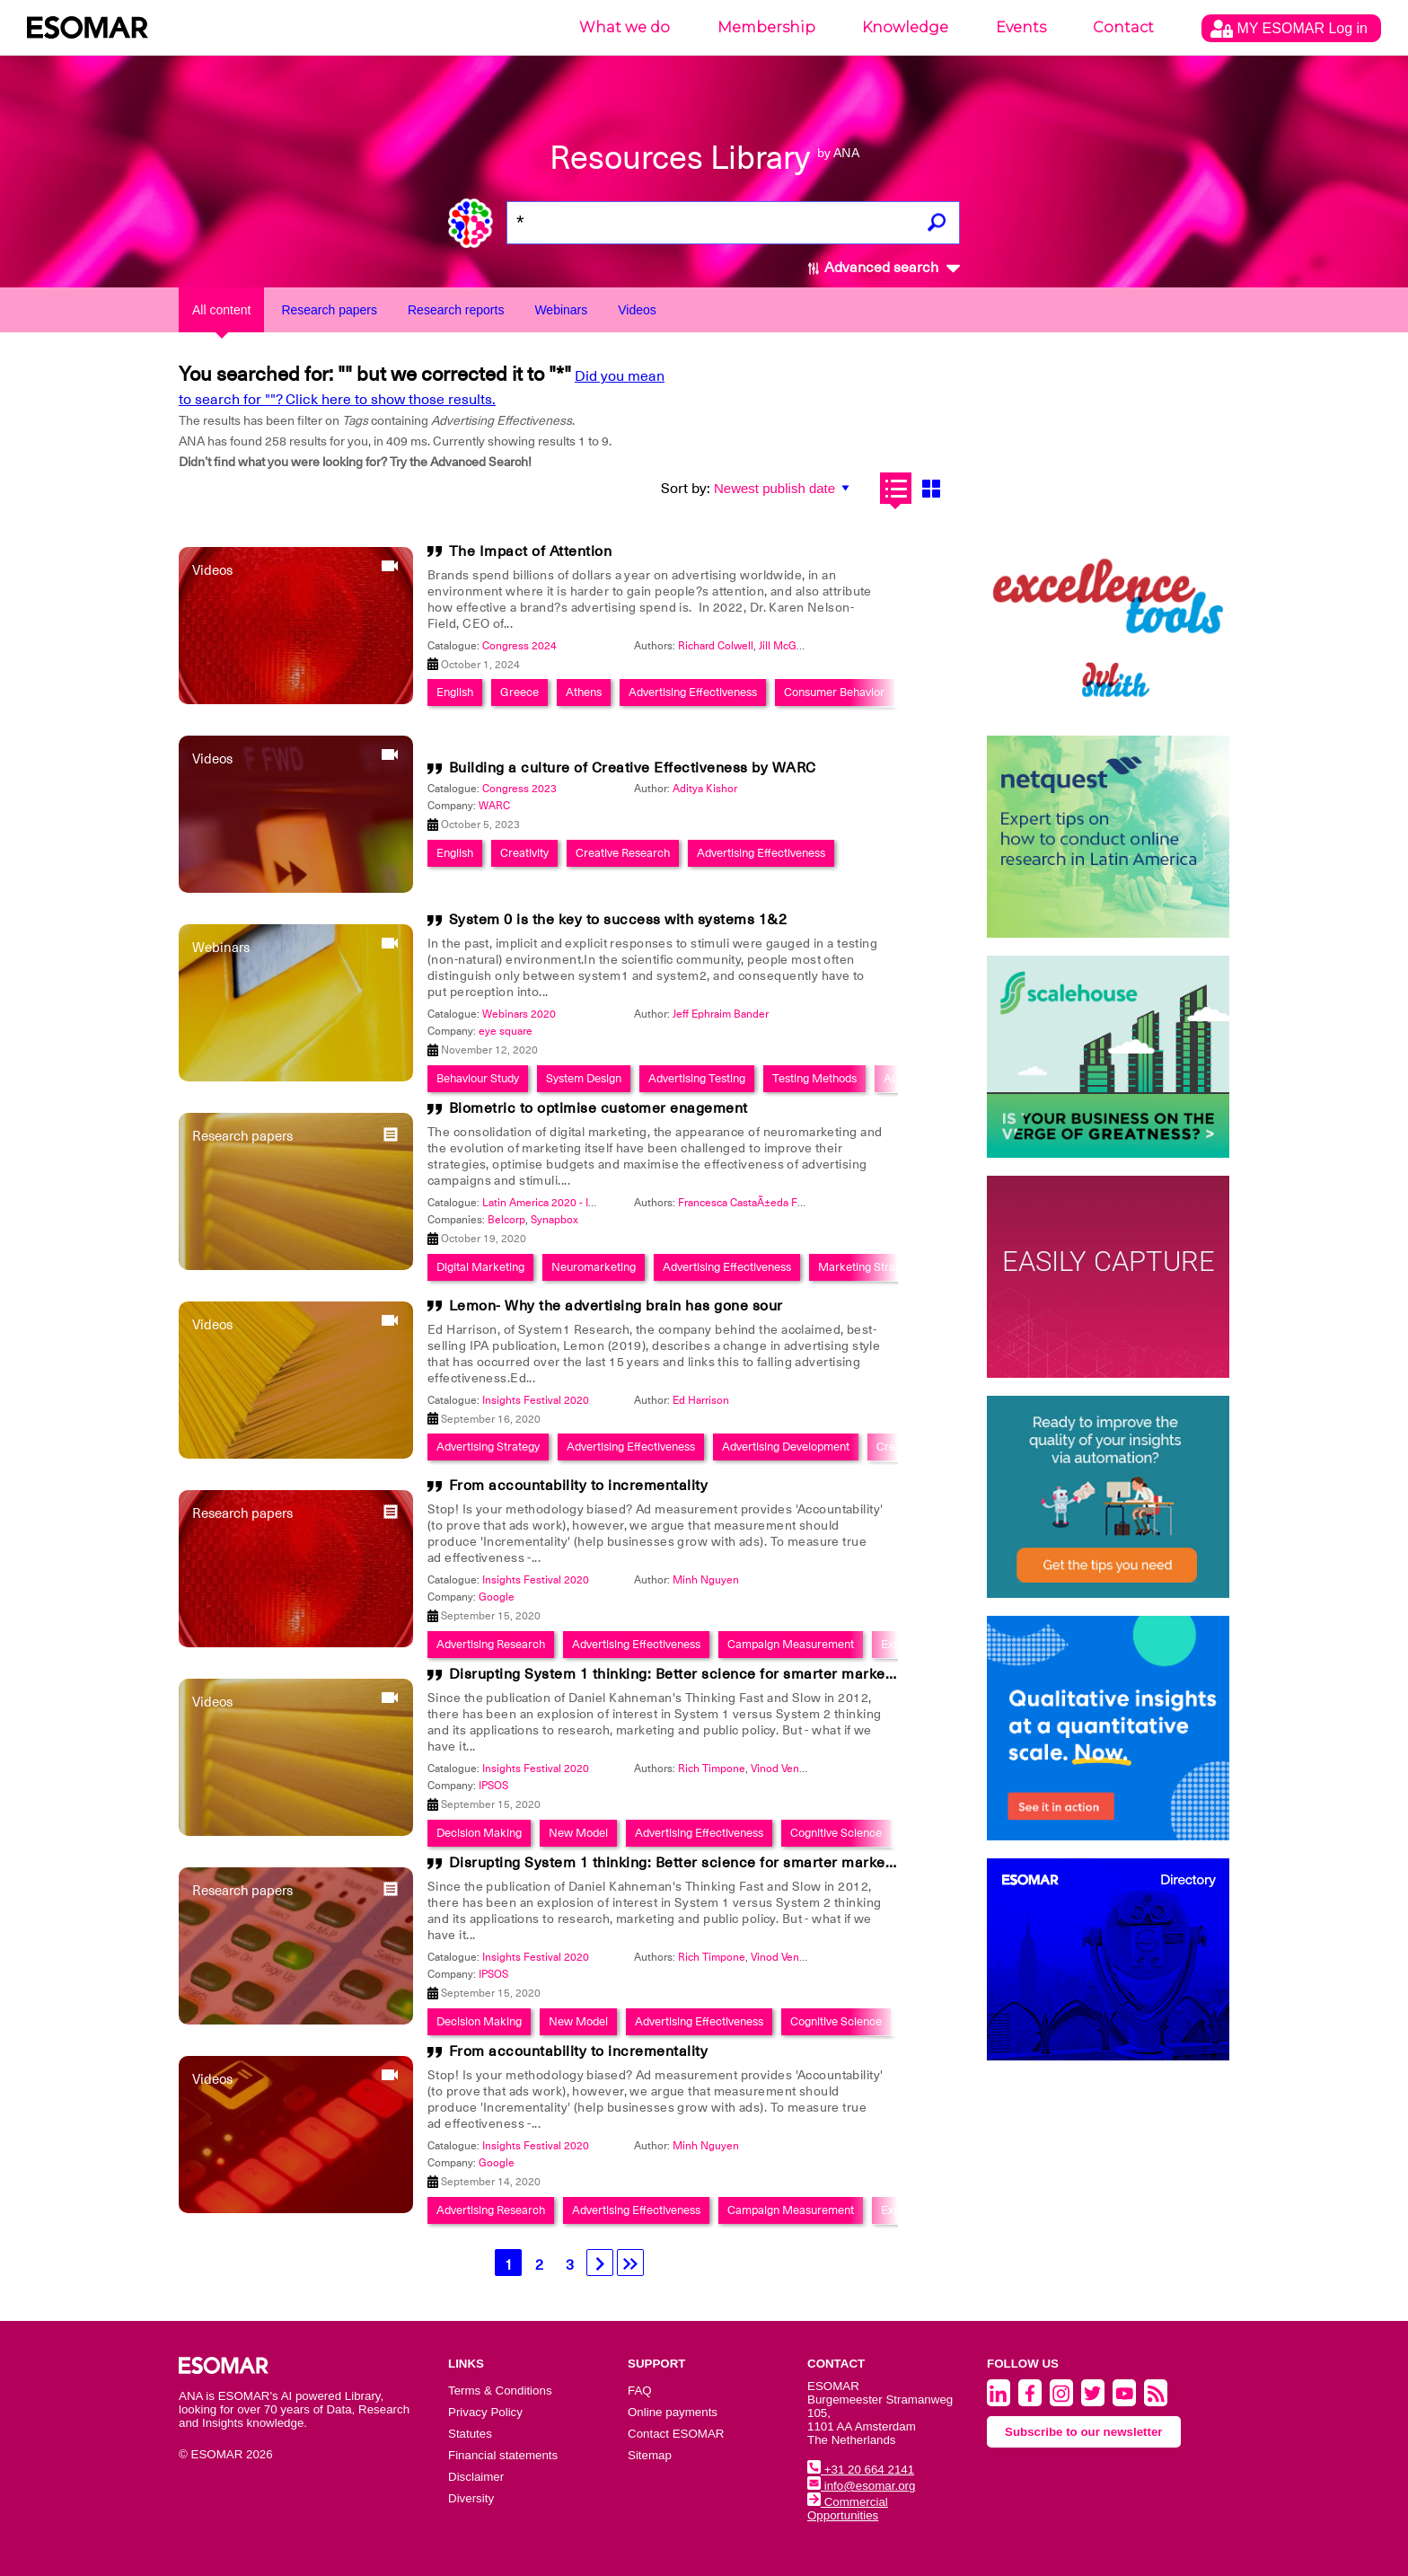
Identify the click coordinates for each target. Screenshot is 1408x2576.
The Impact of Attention (530, 551)
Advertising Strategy (488, 1446)
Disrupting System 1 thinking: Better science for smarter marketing (680, 1674)
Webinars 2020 (519, 1014)
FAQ (640, 2390)
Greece (519, 692)
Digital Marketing (480, 1267)
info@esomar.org (861, 2485)
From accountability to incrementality (578, 1486)
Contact (1123, 27)
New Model (578, 1832)
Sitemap (650, 2455)
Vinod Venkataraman (800, 1768)
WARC (494, 805)
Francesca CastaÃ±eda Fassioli (753, 1202)
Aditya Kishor (705, 788)
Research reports (456, 310)
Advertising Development (785, 1446)
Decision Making (479, 1832)
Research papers (329, 310)
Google (497, 1597)
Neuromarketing (593, 1267)
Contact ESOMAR (676, 2433)
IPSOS (493, 1785)
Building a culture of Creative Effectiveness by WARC (632, 768)
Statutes (470, 2433)
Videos (637, 310)
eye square (505, 1031)
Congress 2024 (519, 646)
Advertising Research (490, 1644)
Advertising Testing (696, 1078)
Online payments (672, 2412)
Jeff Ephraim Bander (721, 1014)
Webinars (560, 310)
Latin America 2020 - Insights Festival (573, 1202)
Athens (584, 692)
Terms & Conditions (500, 2390)
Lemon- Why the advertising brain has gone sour (616, 1306)
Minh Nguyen (706, 1580)
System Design (583, 1078)
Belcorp (506, 1220)
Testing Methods (814, 1078)
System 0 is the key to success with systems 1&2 (618, 920)
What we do (624, 27)
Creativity (524, 852)
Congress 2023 (519, 788)
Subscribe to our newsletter (1084, 2432)
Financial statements (503, 2455)
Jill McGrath (787, 646)
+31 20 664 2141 (860, 2469)
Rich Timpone (711, 1768)
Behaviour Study (477, 1078)
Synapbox (554, 1220)
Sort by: (685, 489)
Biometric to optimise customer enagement (598, 1108)
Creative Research (623, 852)
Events (1021, 27)
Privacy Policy (485, 2412)
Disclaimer (476, 2476)
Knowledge (905, 27)
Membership (766, 27)
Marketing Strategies (872, 1267)
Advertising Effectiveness (693, 692)
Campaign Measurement (790, 1644)
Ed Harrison (701, 1400)
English (454, 692)
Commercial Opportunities (847, 2508)
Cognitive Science (836, 1832)
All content (221, 310)
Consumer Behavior (834, 692)
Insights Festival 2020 (535, 1400)
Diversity (471, 2498)
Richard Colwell (715, 646)
